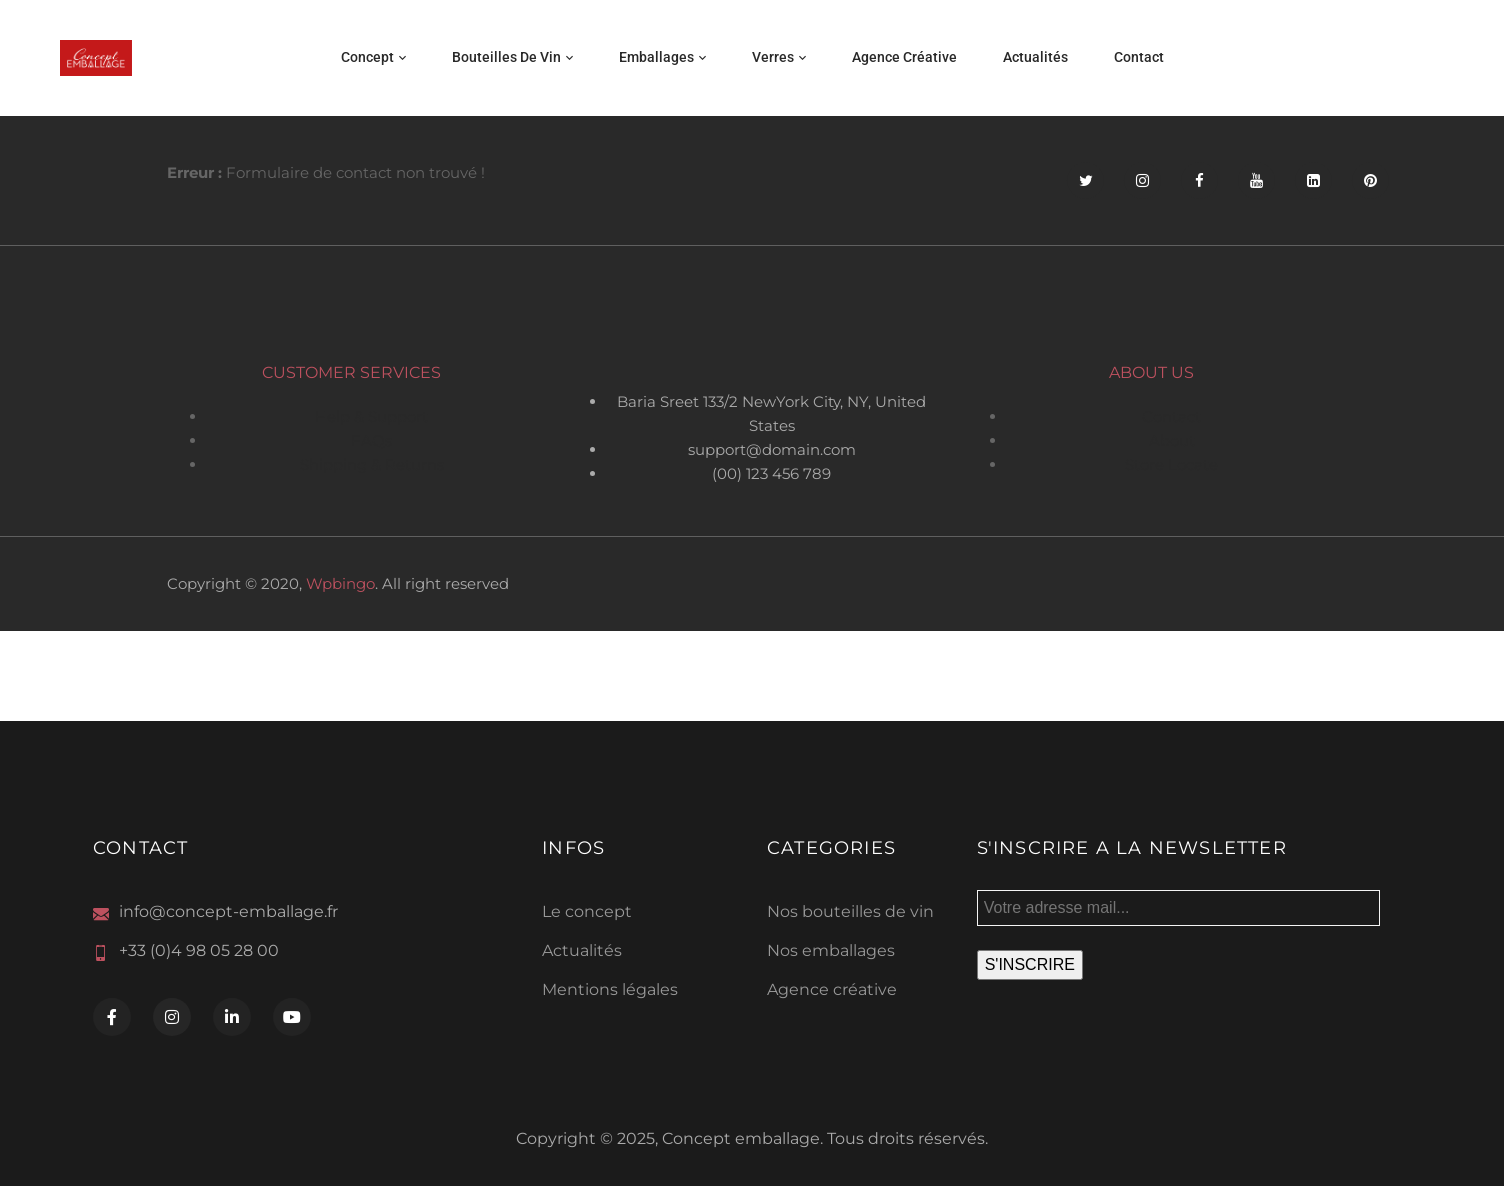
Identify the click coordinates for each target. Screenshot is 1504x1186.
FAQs (371, 440)
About (1172, 440)
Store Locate (1171, 464)
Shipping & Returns (372, 464)
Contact (1171, 416)
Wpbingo (340, 583)
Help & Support (371, 416)
